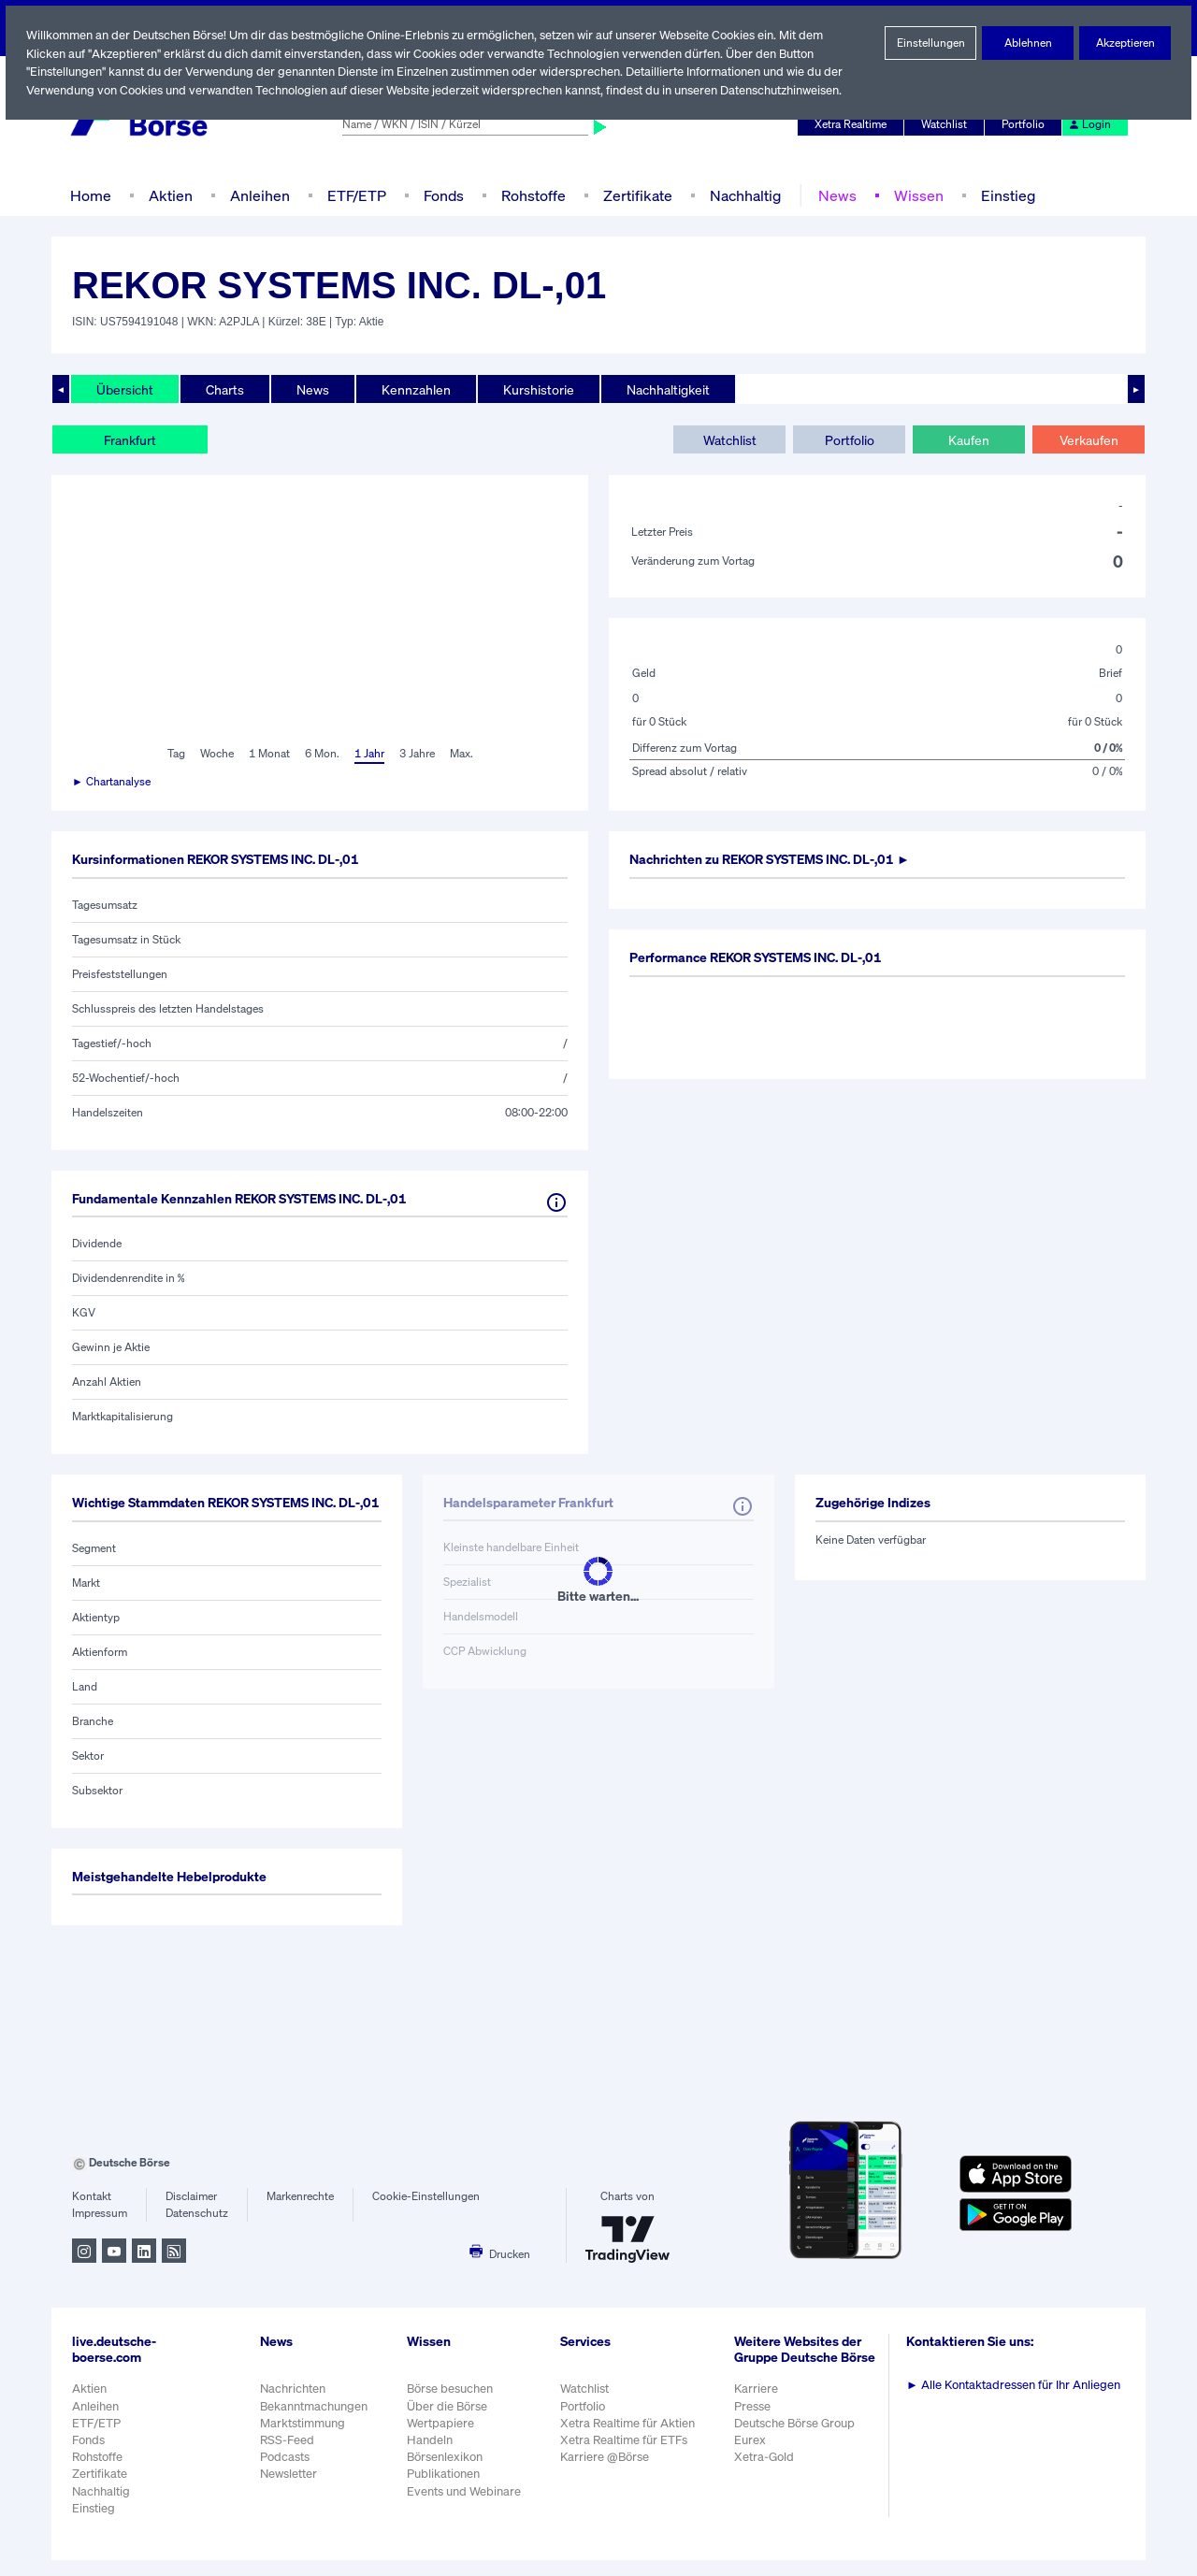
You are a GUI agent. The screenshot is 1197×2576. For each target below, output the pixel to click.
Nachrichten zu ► (779, 859)
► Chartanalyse (112, 781)
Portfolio (1025, 124)
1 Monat (268, 753)
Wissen (911, 195)
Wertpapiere (441, 2439)
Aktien (168, 195)
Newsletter (288, 2489)
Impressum (99, 2229)
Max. (463, 753)
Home (90, 195)
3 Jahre (417, 753)
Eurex (753, 2465)
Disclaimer (192, 2212)
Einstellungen (930, 43)
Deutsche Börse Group (798, 2448)
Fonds (441, 195)
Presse (755, 2432)
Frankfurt (130, 439)
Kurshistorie (535, 388)
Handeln (430, 2456)
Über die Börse (448, 2421)
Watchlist (947, 124)
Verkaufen (1088, 439)
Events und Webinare (466, 2506)
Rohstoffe (532, 195)
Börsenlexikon (446, 2473)
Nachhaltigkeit (664, 388)
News (831, 195)
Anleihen (255, 195)
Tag (173, 753)
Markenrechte (301, 2212)
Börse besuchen (452, 2404)
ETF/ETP (352, 195)
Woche (214, 753)
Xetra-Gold (766, 2482)
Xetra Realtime (853, 124)
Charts (223, 388)
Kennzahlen (414, 388)
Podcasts (285, 2473)
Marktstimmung (301, 2439)
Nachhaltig (739, 195)
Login (1090, 124)
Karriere (758, 2415)
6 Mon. (320, 753)
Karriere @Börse (608, 2473)
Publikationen (444, 2489)
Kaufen (968, 439)
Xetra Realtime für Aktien (630, 2439)
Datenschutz (197, 2229)
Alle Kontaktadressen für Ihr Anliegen (1016, 2401)
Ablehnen (1028, 43)
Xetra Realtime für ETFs (628, 2456)
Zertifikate (634, 195)
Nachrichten (292, 2404)
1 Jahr (368, 753)
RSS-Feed (288, 2456)
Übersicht (123, 388)
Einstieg (1000, 195)
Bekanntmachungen (314, 2421)
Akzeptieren (1124, 43)
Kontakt (91, 2212)
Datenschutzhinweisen (787, 90)
